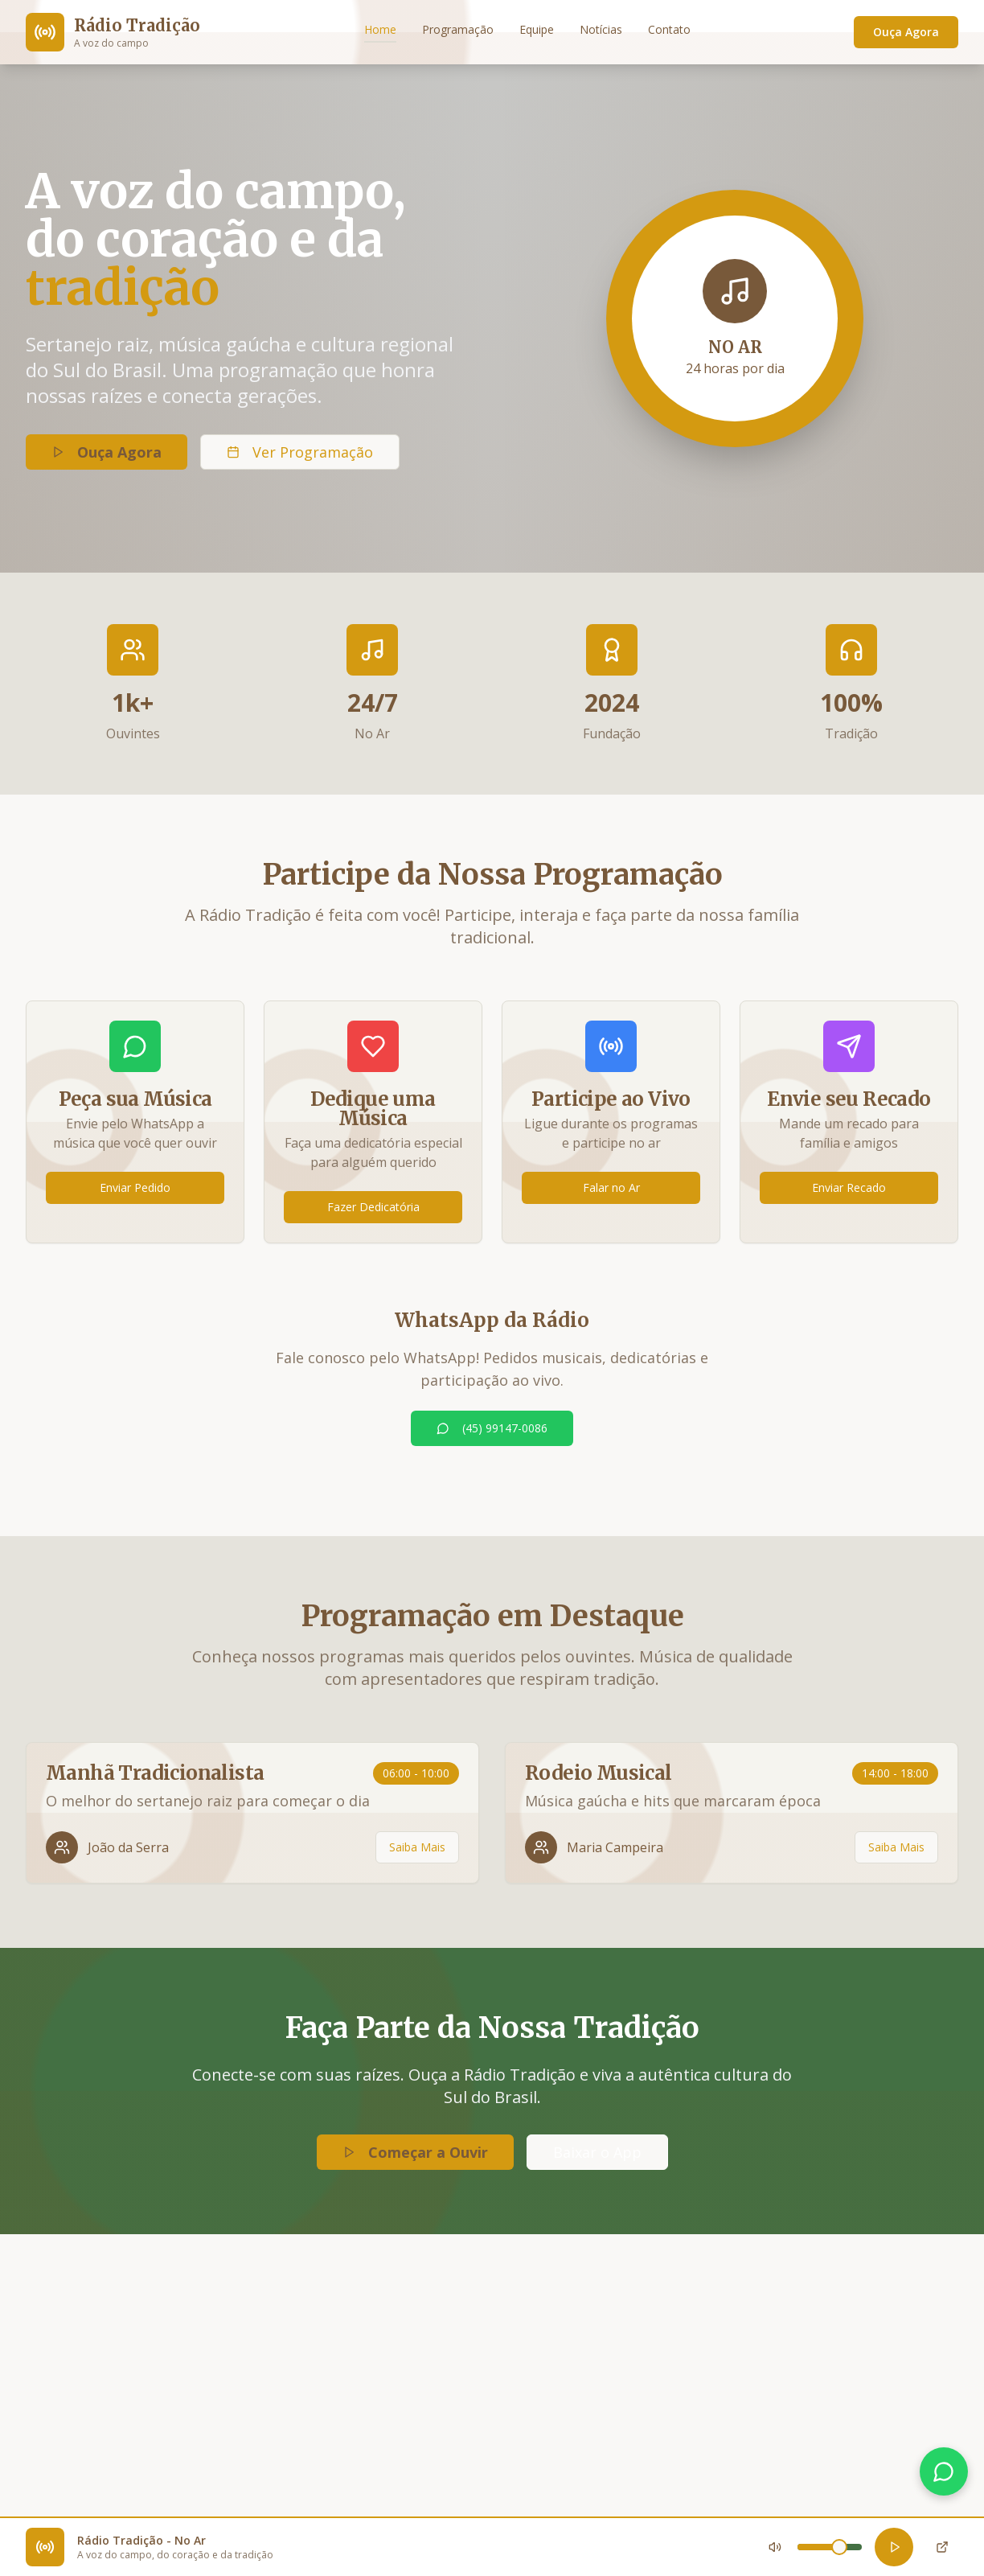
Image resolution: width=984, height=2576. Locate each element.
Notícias (601, 29)
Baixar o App (597, 2152)
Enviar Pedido (135, 1187)
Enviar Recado (849, 1187)
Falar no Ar (611, 1187)
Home (380, 29)
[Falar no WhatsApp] (944, 2471)
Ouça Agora (906, 31)
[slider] (839, 2547)
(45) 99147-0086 (492, 1428)
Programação (458, 29)
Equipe (536, 29)
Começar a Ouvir (415, 2152)
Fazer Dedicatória (373, 1206)
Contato (669, 29)
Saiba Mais (417, 1847)
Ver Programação (300, 453)
